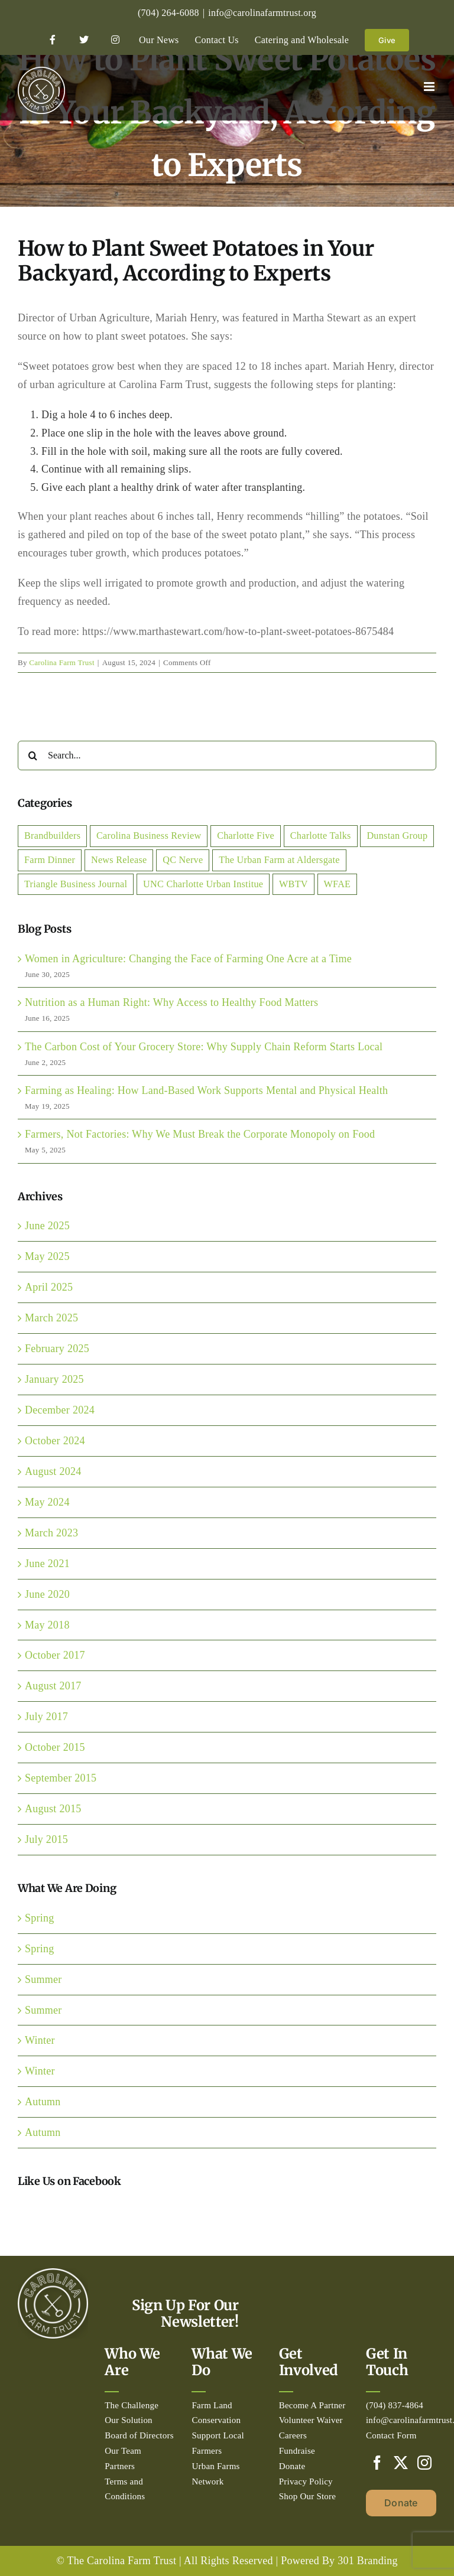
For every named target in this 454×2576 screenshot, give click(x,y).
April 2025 (49, 1287)
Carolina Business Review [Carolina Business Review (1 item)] (148, 836)
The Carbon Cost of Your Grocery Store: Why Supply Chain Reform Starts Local (203, 1047)
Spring (39, 1918)
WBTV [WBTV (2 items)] (293, 884)
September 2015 (60, 1778)
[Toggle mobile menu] (430, 86)
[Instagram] (424, 2462)
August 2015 (53, 1809)
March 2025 (51, 1318)
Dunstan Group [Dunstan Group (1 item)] (397, 836)
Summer (43, 1979)
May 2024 (47, 1502)
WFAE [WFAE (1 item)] (337, 884)
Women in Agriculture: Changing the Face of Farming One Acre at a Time (188, 959)
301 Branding (368, 2561)
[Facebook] (377, 2462)
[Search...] (227, 755)
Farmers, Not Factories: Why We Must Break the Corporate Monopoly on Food (200, 1134)
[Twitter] (401, 2462)
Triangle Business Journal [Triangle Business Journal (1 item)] (75, 884)
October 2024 (55, 1441)
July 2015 (46, 1839)
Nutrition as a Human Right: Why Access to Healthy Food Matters (171, 1002)
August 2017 (53, 1686)
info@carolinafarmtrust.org (262, 13)
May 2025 (47, 1256)
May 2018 (47, 1625)
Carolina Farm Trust (62, 662)
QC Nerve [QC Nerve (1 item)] (183, 860)
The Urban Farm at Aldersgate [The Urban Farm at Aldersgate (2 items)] (279, 860)
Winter (40, 2040)
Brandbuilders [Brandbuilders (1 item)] (52, 836)
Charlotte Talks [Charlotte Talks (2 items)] (320, 836)
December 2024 (60, 1410)
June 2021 (47, 1563)
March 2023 (51, 1533)
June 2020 (47, 1594)
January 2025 (54, 1379)
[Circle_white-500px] (53, 2273)
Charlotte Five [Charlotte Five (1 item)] (245, 836)
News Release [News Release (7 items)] (119, 860)
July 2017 (46, 1716)
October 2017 (55, 1655)
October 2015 (55, 1747)
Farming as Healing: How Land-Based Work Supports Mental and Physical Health (206, 1090)
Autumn (43, 2102)
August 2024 (53, 1471)
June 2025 (47, 1226)
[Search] (32, 755)
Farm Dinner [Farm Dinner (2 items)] (49, 860)
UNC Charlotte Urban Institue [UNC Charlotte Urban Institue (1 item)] (203, 884)
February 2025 (57, 1348)
